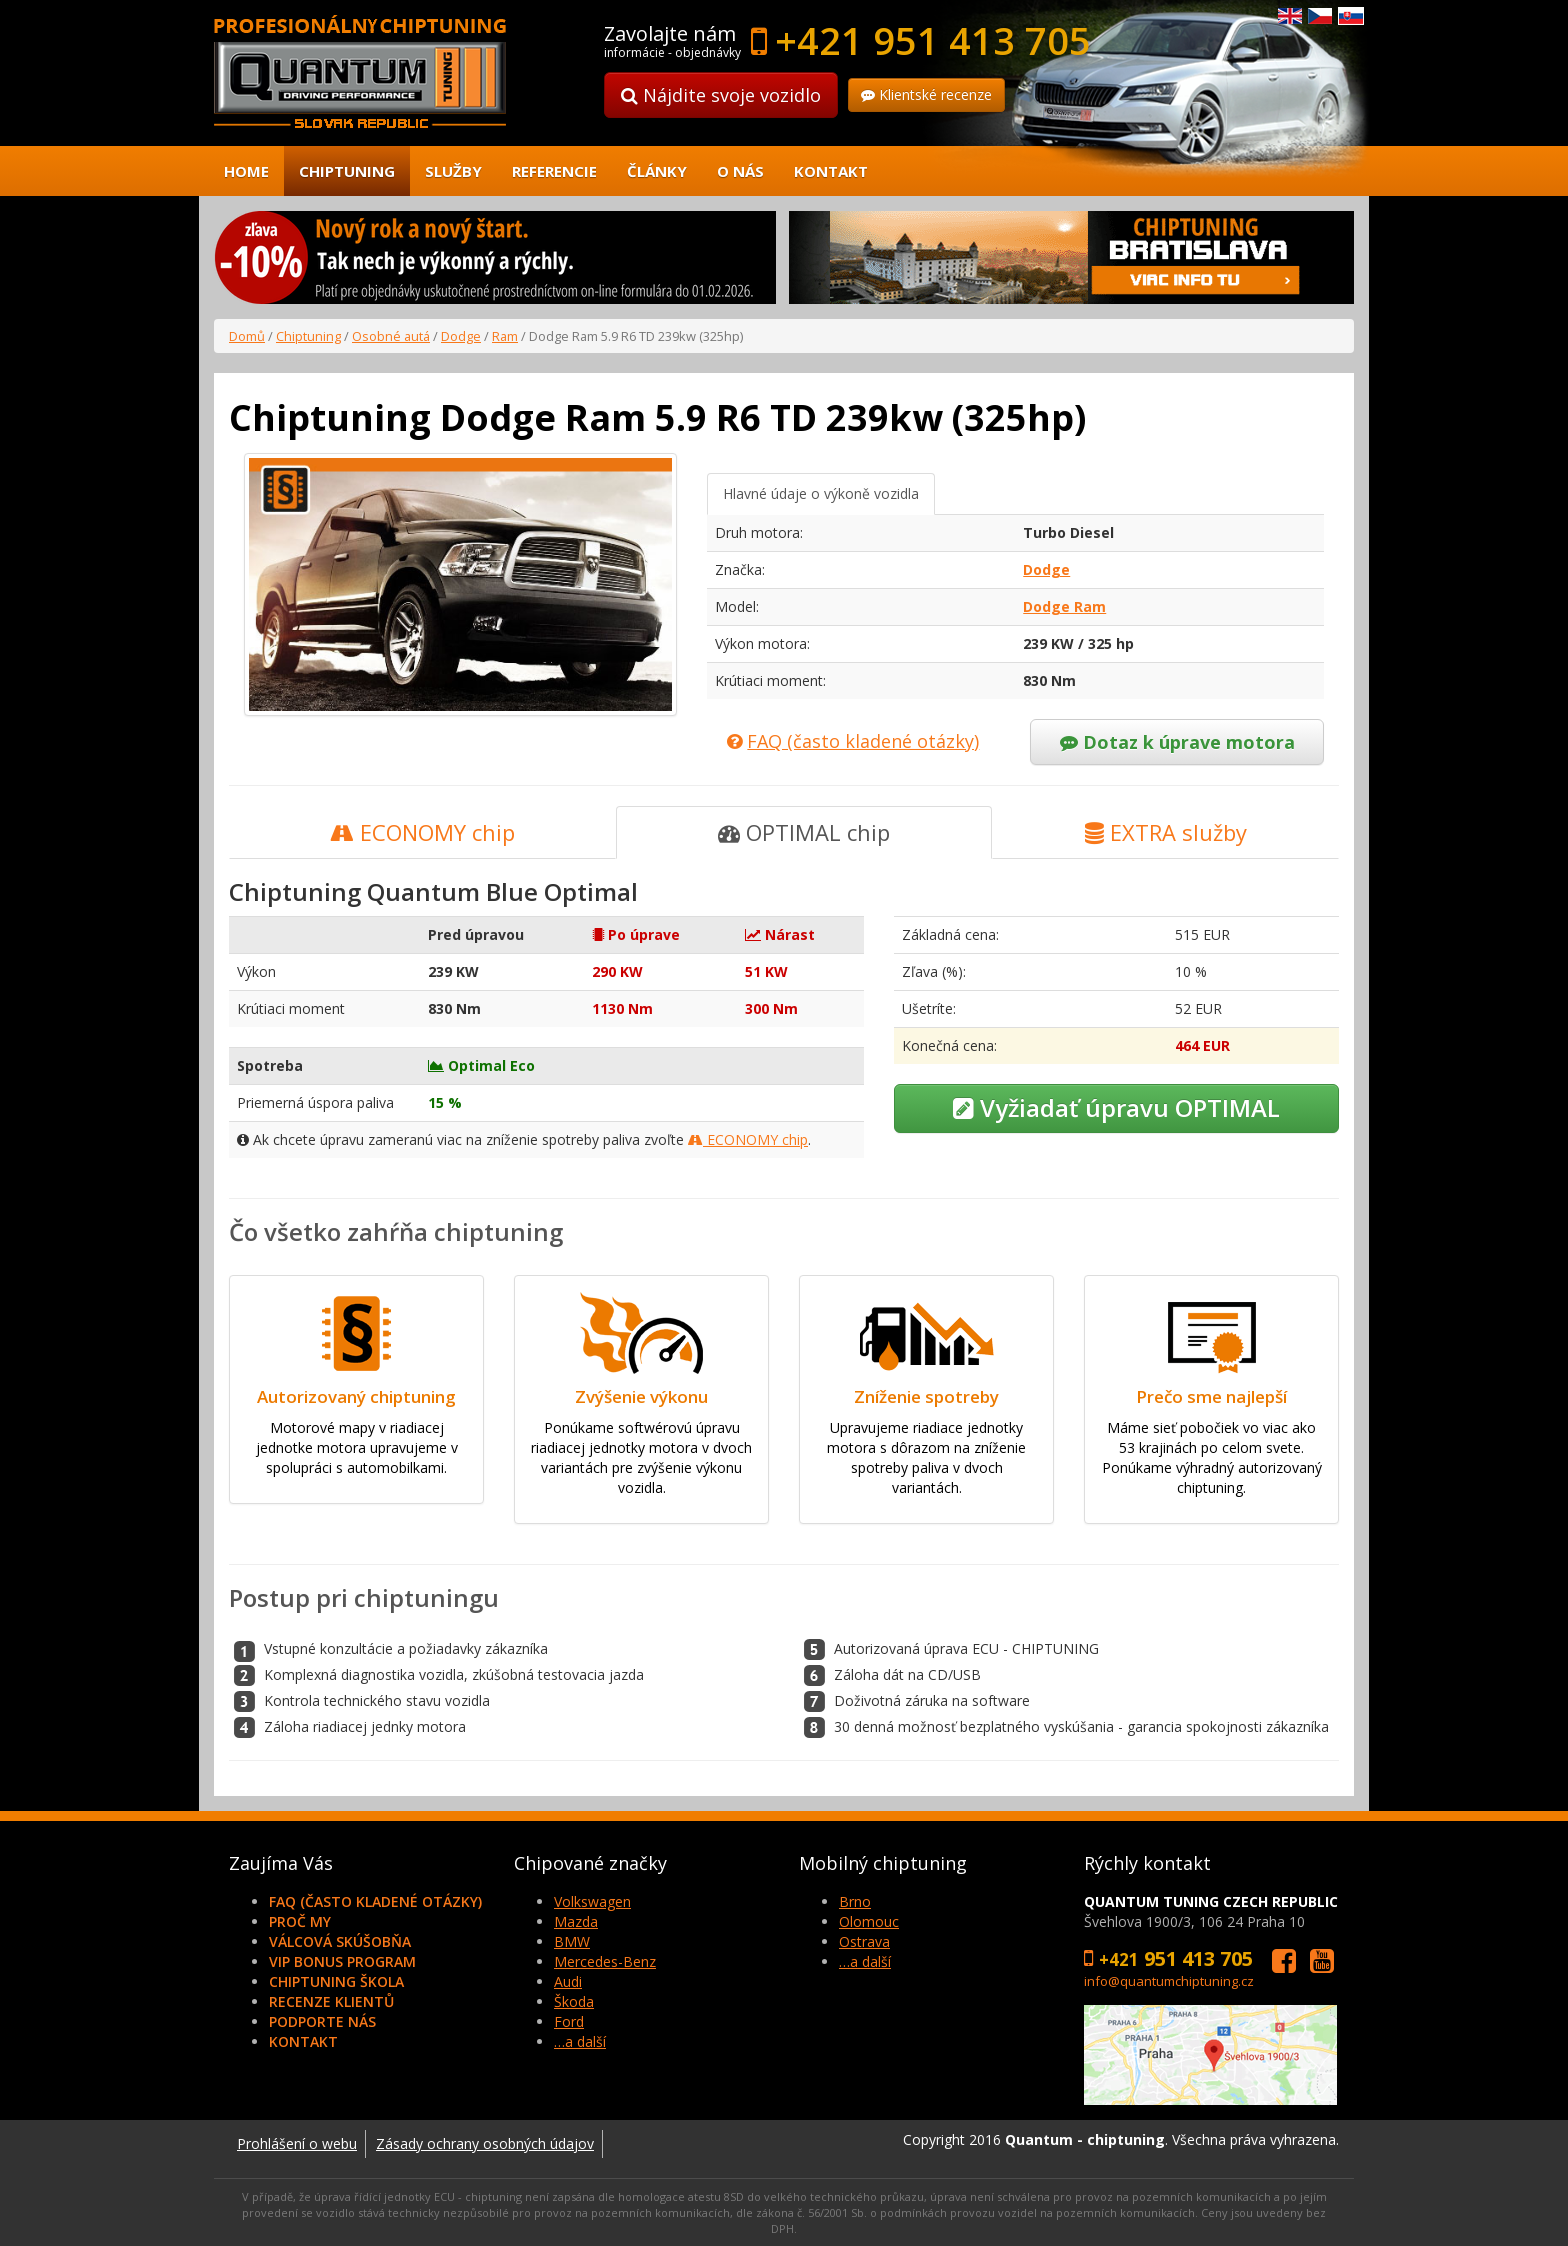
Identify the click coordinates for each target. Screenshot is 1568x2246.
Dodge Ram (1064, 606)
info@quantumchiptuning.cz (1169, 1981)
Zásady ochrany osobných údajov (485, 2143)
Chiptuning (347, 171)
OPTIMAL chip (804, 832)
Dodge (461, 336)
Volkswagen (592, 1901)
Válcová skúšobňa (340, 1941)
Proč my (300, 1921)
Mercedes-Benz (605, 1961)
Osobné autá (391, 336)
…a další (580, 2041)
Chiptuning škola (336, 1981)
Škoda (574, 2001)
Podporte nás (322, 2021)
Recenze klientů (331, 2001)
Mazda (576, 1921)
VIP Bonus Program (342, 1961)
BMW (572, 1941)
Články (657, 171)
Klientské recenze (926, 94)
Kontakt (831, 171)
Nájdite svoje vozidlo (721, 95)
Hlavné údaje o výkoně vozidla (821, 493)
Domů (247, 336)
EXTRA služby (1166, 832)
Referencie (554, 171)
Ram (505, 336)
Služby (453, 171)
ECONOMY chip (422, 832)
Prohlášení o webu (297, 2143)
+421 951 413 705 (933, 40)
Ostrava (864, 1941)
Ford (569, 2021)
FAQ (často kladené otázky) (375, 1901)
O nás (740, 171)
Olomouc (869, 1921)
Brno (855, 1901)
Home (246, 171)
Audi (568, 1981)
